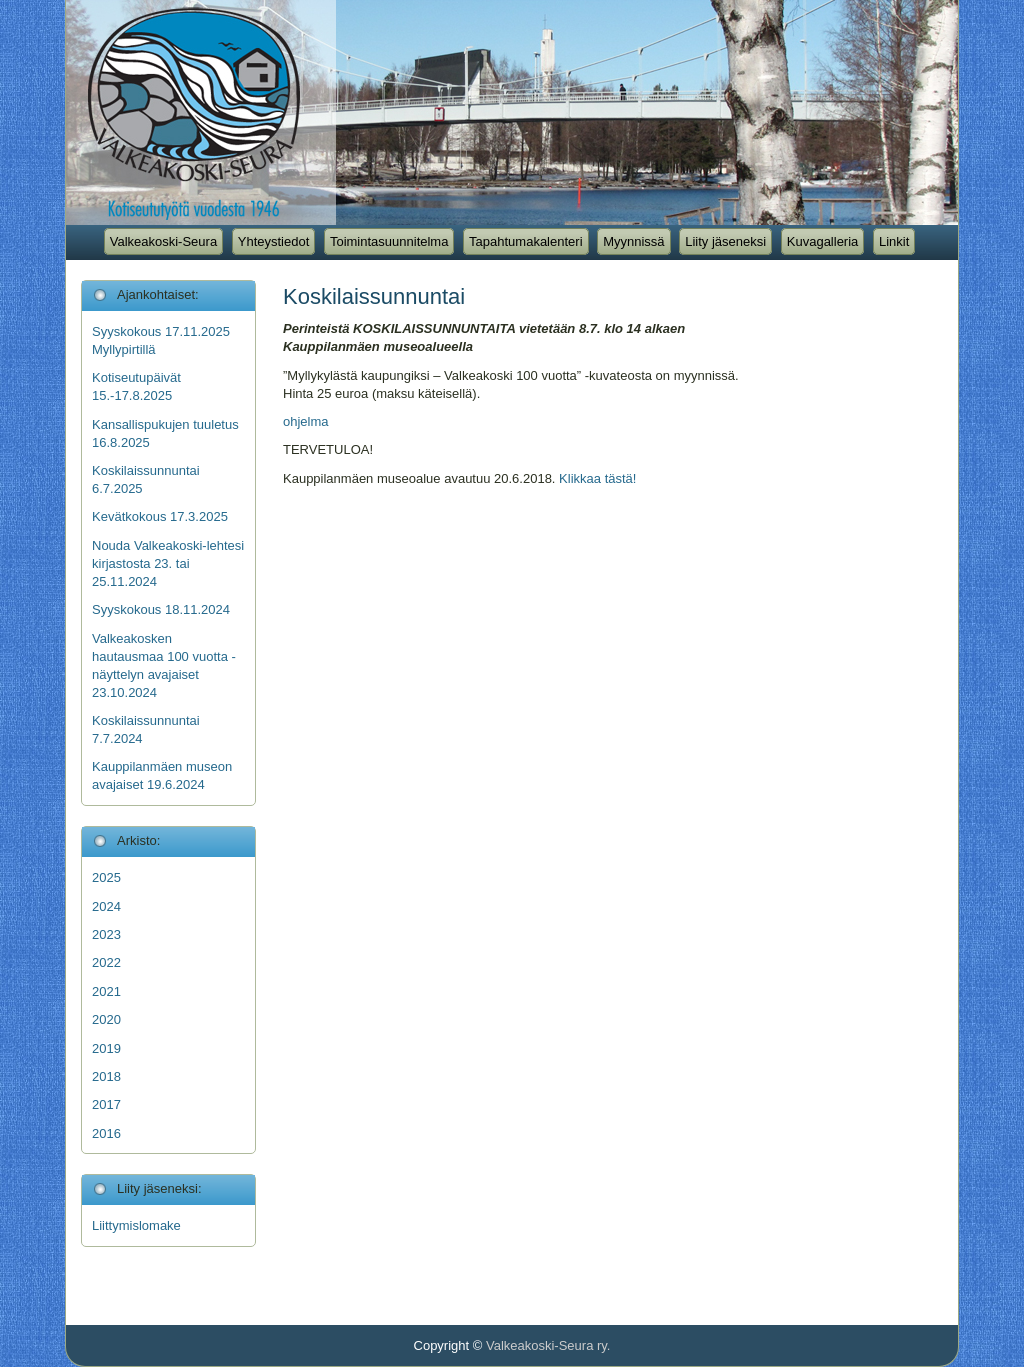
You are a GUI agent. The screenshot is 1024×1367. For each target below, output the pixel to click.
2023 (106, 934)
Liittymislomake (136, 1225)
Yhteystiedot (274, 241)
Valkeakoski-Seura (163, 241)
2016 (106, 1133)
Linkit (894, 241)
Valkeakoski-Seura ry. (548, 1345)
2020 (106, 1019)
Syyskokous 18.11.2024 (161, 609)
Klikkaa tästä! (597, 478)
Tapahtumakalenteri (525, 241)
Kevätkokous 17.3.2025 (160, 516)
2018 (106, 1076)
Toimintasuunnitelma (389, 241)
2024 (106, 906)
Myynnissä (633, 241)
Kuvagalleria (823, 241)
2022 (106, 962)
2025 (106, 877)
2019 (106, 1048)
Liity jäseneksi (725, 241)
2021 (106, 991)
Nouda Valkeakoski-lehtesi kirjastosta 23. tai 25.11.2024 (168, 563)
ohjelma (306, 421)
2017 (106, 1104)
